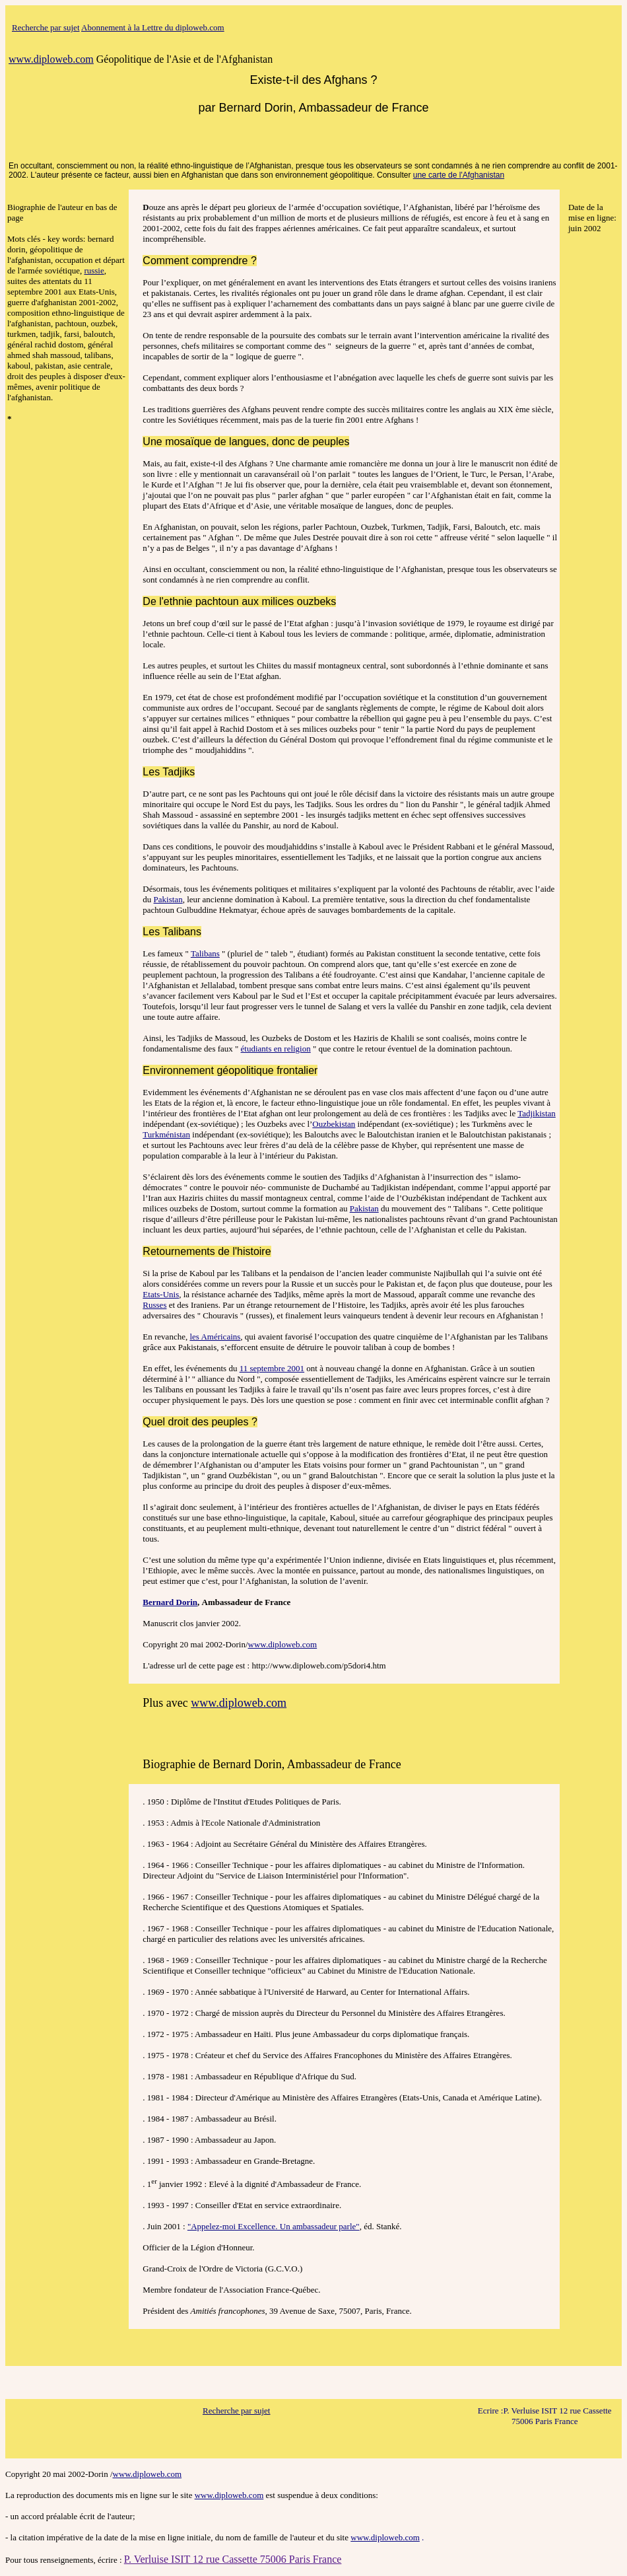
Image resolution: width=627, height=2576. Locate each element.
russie (94, 270)
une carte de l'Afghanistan (458, 175)
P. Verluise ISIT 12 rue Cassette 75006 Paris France (233, 2559)
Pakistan (168, 899)
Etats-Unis (161, 1294)
